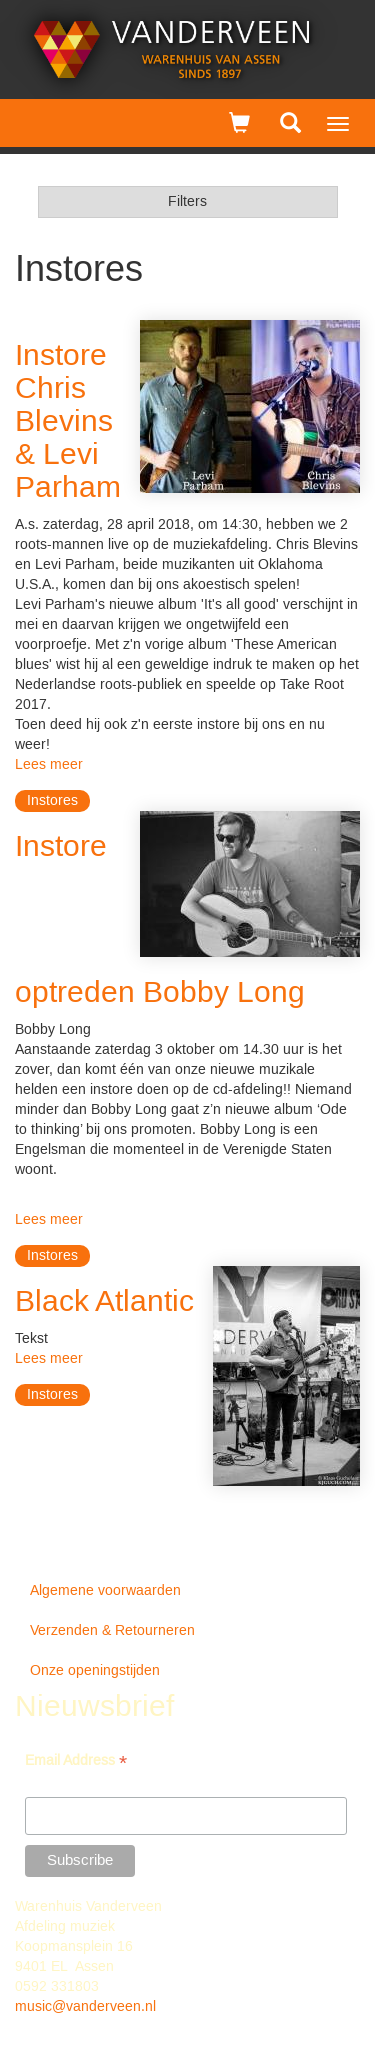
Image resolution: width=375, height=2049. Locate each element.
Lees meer (49, 765)
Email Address (76, 1762)
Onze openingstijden (95, 1671)
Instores (52, 801)
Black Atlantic (104, 1302)
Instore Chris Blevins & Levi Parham (68, 422)
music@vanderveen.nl (85, 2007)
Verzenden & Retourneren (112, 1631)
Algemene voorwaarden (105, 1591)
